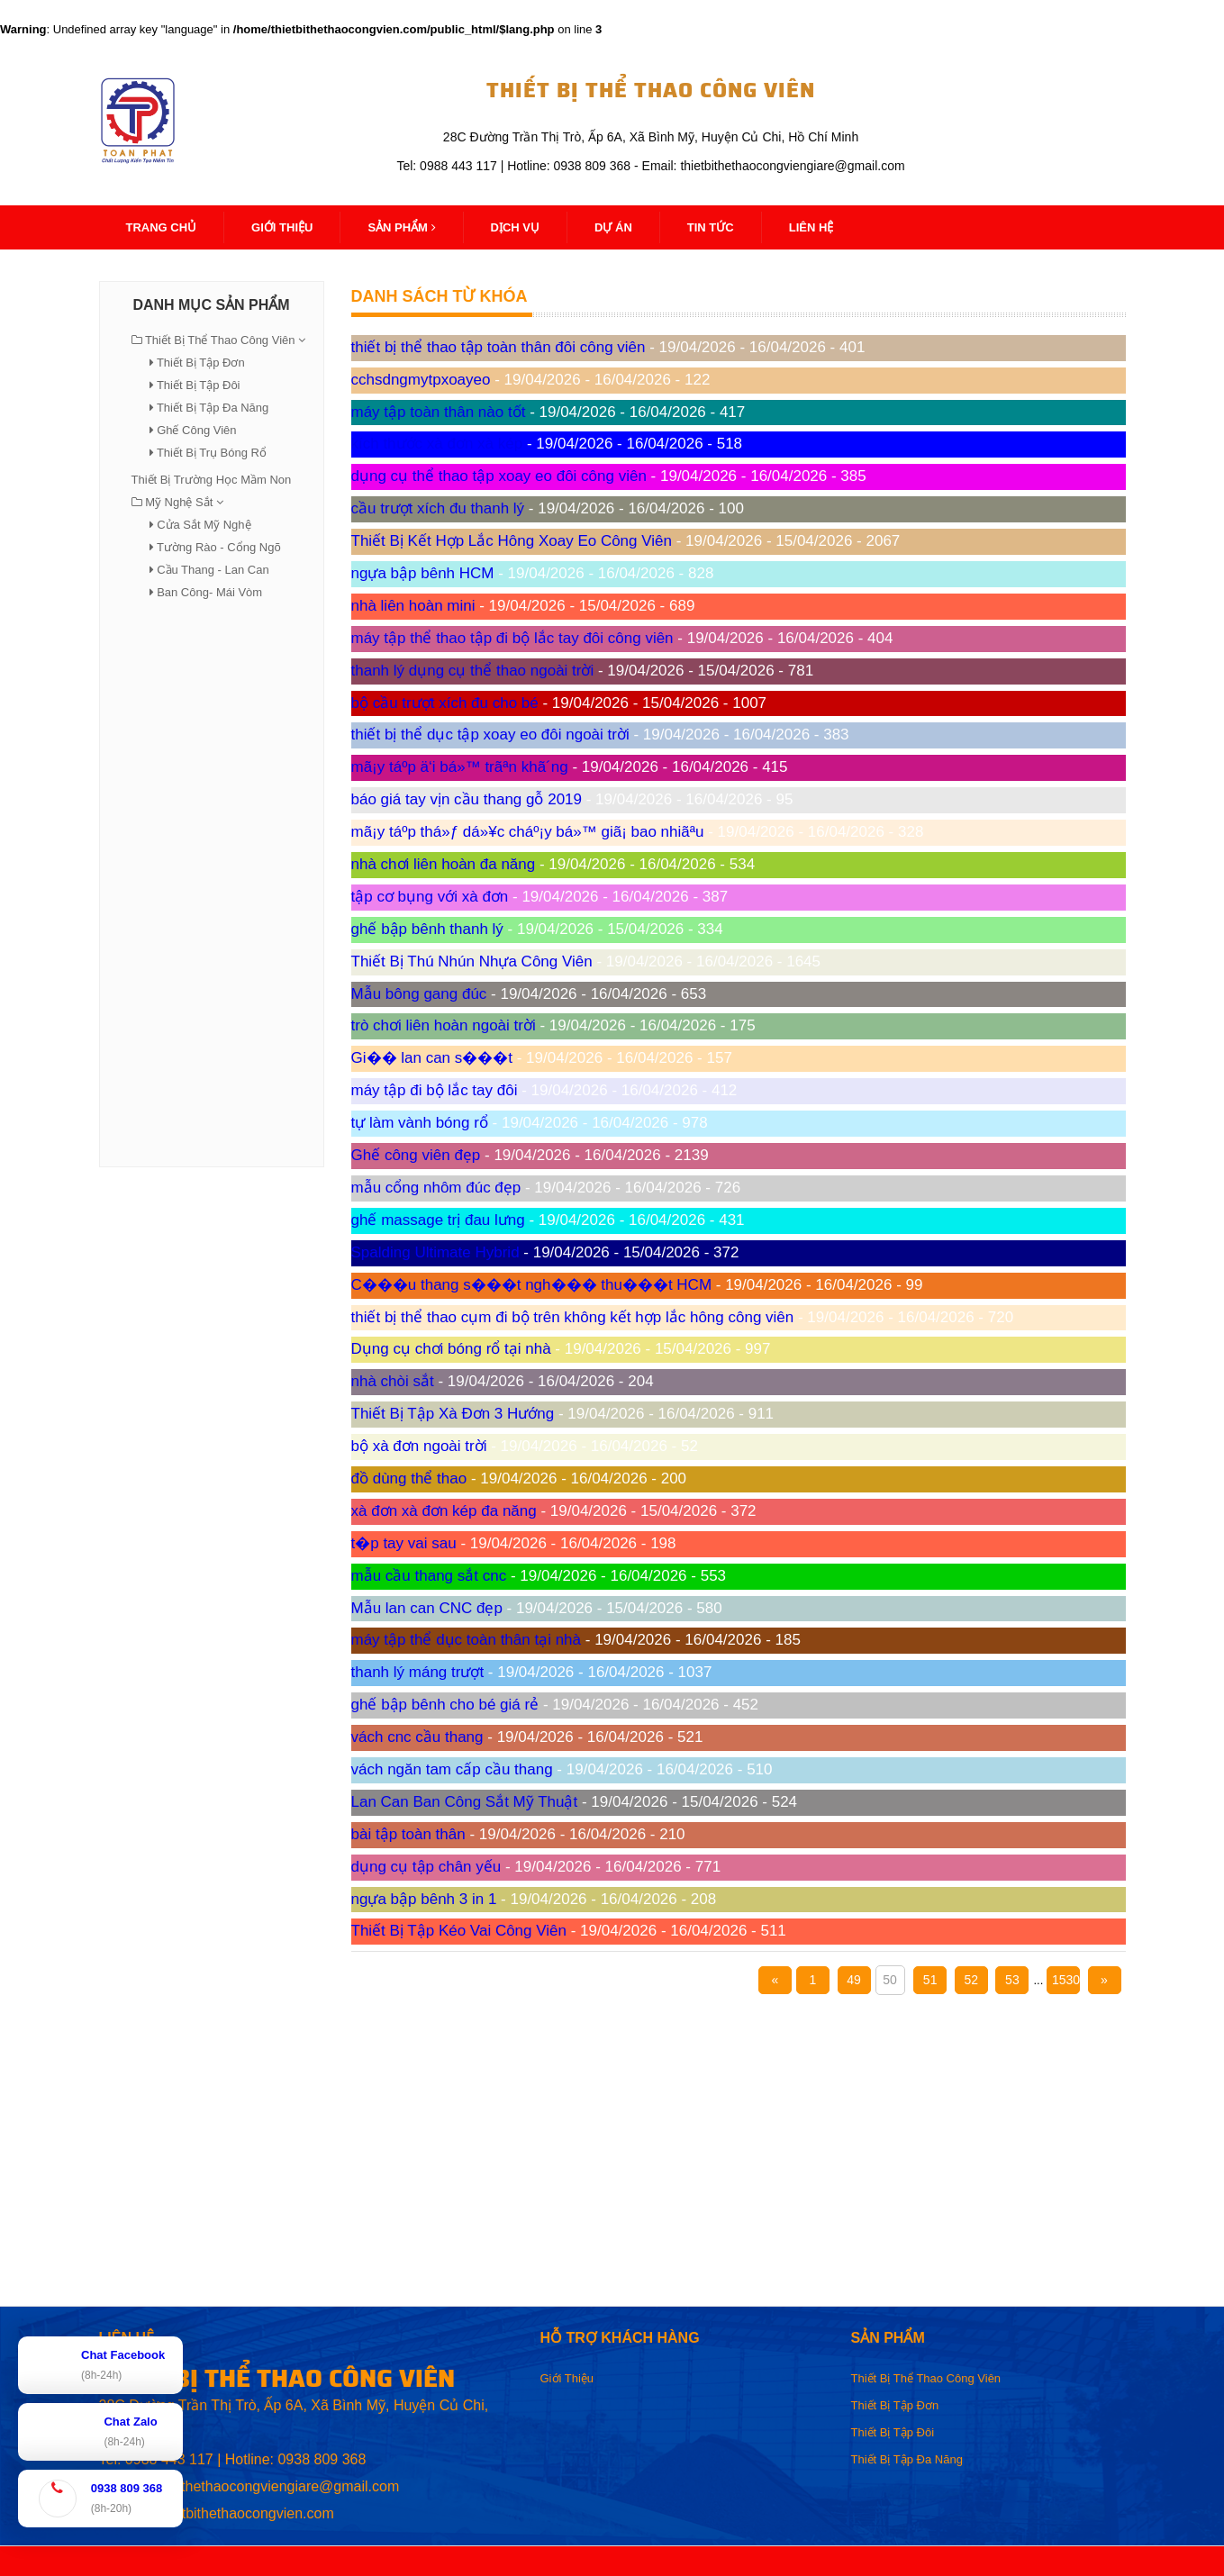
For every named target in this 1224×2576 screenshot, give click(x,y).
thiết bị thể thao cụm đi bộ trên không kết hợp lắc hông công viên (572, 1317)
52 (971, 1980)
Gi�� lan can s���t (432, 1057)
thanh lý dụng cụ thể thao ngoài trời (472, 670)
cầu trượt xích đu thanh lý (438, 508)
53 (1012, 1980)
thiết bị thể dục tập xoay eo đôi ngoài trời (490, 734)
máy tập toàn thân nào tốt (438, 412)
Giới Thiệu (567, 2378)
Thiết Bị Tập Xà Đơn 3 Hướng (453, 1413)
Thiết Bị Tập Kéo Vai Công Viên (459, 1930)
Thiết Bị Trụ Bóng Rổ (212, 452)
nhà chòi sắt (392, 1381)
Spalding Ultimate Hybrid (435, 1252)
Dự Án (613, 227)
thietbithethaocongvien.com (246, 2513)
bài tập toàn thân (408, 1834)
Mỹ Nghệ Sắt (179, 502)
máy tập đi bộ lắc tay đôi (434, 1090)
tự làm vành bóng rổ (419, 1122)
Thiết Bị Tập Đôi (198, 385)
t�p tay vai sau (404, 1543)
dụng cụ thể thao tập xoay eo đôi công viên (499, 476)
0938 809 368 (321, 2459)
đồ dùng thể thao (409, 1478)
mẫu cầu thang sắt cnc (429, 1575)
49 (854, 1980)
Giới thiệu (282, 227)
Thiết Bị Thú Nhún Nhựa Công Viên (472, 961)
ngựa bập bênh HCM (422, 573)
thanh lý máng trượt (418, 1672)
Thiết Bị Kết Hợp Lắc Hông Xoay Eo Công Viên (511, 540)
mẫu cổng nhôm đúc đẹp (436, 1187)
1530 (1066, 1980)
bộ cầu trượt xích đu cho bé (445, 703)
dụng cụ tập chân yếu (426, 1866)
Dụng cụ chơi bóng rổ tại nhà (451, 1348)
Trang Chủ (161, 227)
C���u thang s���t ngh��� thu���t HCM (531, 1284)
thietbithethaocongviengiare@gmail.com (270, 2486)
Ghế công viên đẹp (416, 1155)
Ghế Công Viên (196, 430)
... (1038, 1980)
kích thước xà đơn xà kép (437, 443)
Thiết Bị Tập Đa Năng (212, 407)
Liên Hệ (811, 227)
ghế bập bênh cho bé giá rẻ (445, 1704)
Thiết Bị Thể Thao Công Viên (220, 340)
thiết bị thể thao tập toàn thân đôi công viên (498, 347)
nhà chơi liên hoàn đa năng (443, 864)
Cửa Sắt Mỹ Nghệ (203, 524)
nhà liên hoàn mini (413, 605)
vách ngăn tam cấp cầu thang (452, 1769)
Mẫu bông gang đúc (419, 993)
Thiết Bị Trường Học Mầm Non (211, 479)
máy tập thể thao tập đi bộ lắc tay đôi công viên (512, 638)
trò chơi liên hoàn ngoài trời (443, 1025)
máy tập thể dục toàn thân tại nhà (466, 1639)
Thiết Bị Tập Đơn (201, 362)
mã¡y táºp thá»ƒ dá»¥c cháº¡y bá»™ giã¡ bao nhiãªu (527, 831)
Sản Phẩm (401, 227)
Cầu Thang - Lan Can (213, 569)
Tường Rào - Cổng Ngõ (219, 547)
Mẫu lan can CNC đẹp (427, 1608)
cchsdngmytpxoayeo (421, 379)
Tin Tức (710, 227)
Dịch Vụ (515, 227)
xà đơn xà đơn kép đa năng (444, 1510)
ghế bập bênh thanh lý (427, 929)
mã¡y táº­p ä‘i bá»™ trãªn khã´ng (459, 767)
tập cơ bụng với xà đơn (430, 896)
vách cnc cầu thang (417, 1737)
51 (930, 1980)
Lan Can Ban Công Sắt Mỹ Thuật (464, 1801)
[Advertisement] (211, 882)
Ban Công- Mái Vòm (209, 592)
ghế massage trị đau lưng (438, 1220)
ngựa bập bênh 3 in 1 (424, 1899)
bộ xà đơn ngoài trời (419, 1446)
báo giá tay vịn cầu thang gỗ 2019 (467, 799)
